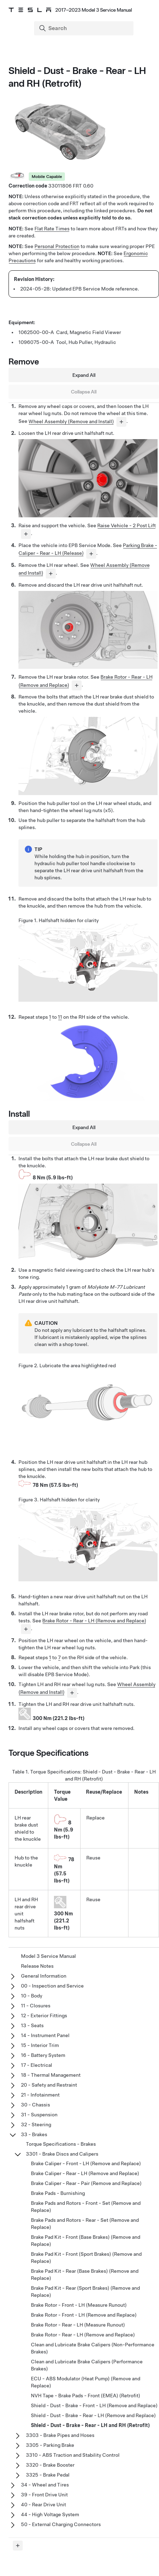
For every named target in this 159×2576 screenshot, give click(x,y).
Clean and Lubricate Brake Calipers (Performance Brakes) (87, 2365)
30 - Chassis (35, 2105)
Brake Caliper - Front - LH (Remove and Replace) (86, 2163)
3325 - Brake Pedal (48, 2475)
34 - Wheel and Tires (45, 2485)
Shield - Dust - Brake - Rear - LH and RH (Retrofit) (90, 2425)
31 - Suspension (39, 2114)
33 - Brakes (34, 2134)
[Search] (84, 28)
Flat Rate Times (52, 228)
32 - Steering (36, 2124)
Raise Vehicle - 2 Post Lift (126, 525)
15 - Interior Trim (40, 2045)
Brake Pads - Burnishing (58, 2193)
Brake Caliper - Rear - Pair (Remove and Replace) (86, 2183)
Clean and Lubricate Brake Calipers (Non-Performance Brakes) (92, 2348)
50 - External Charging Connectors (61, 2524)
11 (60, 1017)
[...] (121, 422)
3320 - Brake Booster (50, 2465)
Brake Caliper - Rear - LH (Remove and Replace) (85, 2173)
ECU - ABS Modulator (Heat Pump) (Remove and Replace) (85, 2382)
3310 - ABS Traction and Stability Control (73, 2455)
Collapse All (84, 392)
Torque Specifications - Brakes (61, 2144)
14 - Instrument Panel (45, 2035)
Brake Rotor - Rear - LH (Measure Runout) (78, 2325)
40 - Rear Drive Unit (43, 2504)
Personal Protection (57, 246)
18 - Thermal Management (51, 2075)
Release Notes (37, 1966)
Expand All (83, 375)
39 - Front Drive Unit (44, 2494)
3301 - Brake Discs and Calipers (62, 2154)
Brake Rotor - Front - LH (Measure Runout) (79, 2305)
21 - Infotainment (40, 2095)
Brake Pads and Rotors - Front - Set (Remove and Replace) (86, 2206)
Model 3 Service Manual (48, 1956)
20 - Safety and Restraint (49, 2085)
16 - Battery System (43, 2055)
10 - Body (31, 1996)
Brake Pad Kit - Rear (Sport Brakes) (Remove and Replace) (85, 2291)
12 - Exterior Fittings (44, 2015)
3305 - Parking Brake (50, 2445)
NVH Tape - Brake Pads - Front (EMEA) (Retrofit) (85, 2395)
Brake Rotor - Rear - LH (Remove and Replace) (94, 1620)
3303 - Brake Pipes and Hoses (60, 2435)
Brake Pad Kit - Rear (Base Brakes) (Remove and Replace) (84, 2274)
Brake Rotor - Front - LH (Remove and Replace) (84, 2315)
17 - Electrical (36, 2065)
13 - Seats (32, 2025)
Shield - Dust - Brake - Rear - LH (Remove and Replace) (93, 2415)
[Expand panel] (18, 2546)
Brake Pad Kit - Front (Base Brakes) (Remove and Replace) (85, 2240)
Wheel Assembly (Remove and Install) (71, 421)
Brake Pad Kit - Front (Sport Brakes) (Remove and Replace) (86, 2257)
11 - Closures (35, 2005)
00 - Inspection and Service (52, 1986)
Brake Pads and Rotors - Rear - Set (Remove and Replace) (85, 2223)
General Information (43, 1976)
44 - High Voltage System (50, 2514)
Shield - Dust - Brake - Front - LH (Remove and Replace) (94, 2405)
